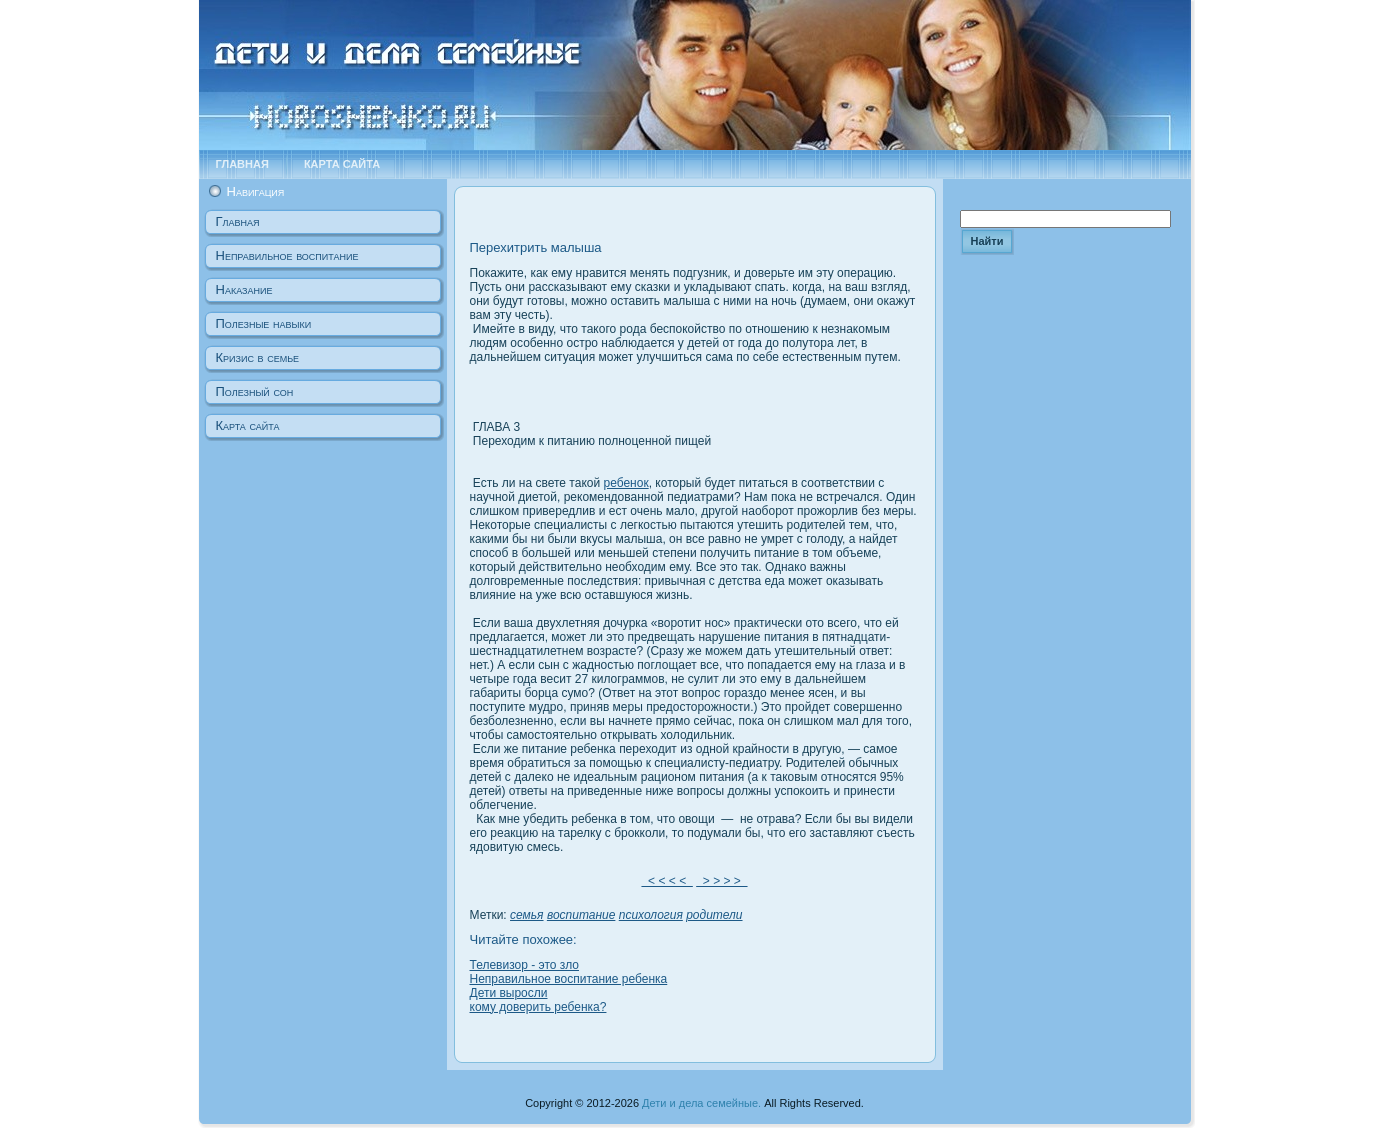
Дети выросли (509, 993)
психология (651, 915)
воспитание (581, 915)
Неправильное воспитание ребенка (569, 979)
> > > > (721, 881)
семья (527, 915)
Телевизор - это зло (524, 965)
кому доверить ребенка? (538, 1007)
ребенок (625, 483)
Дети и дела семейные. (701, 1103)
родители (714, 915)
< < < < (666, 881)
